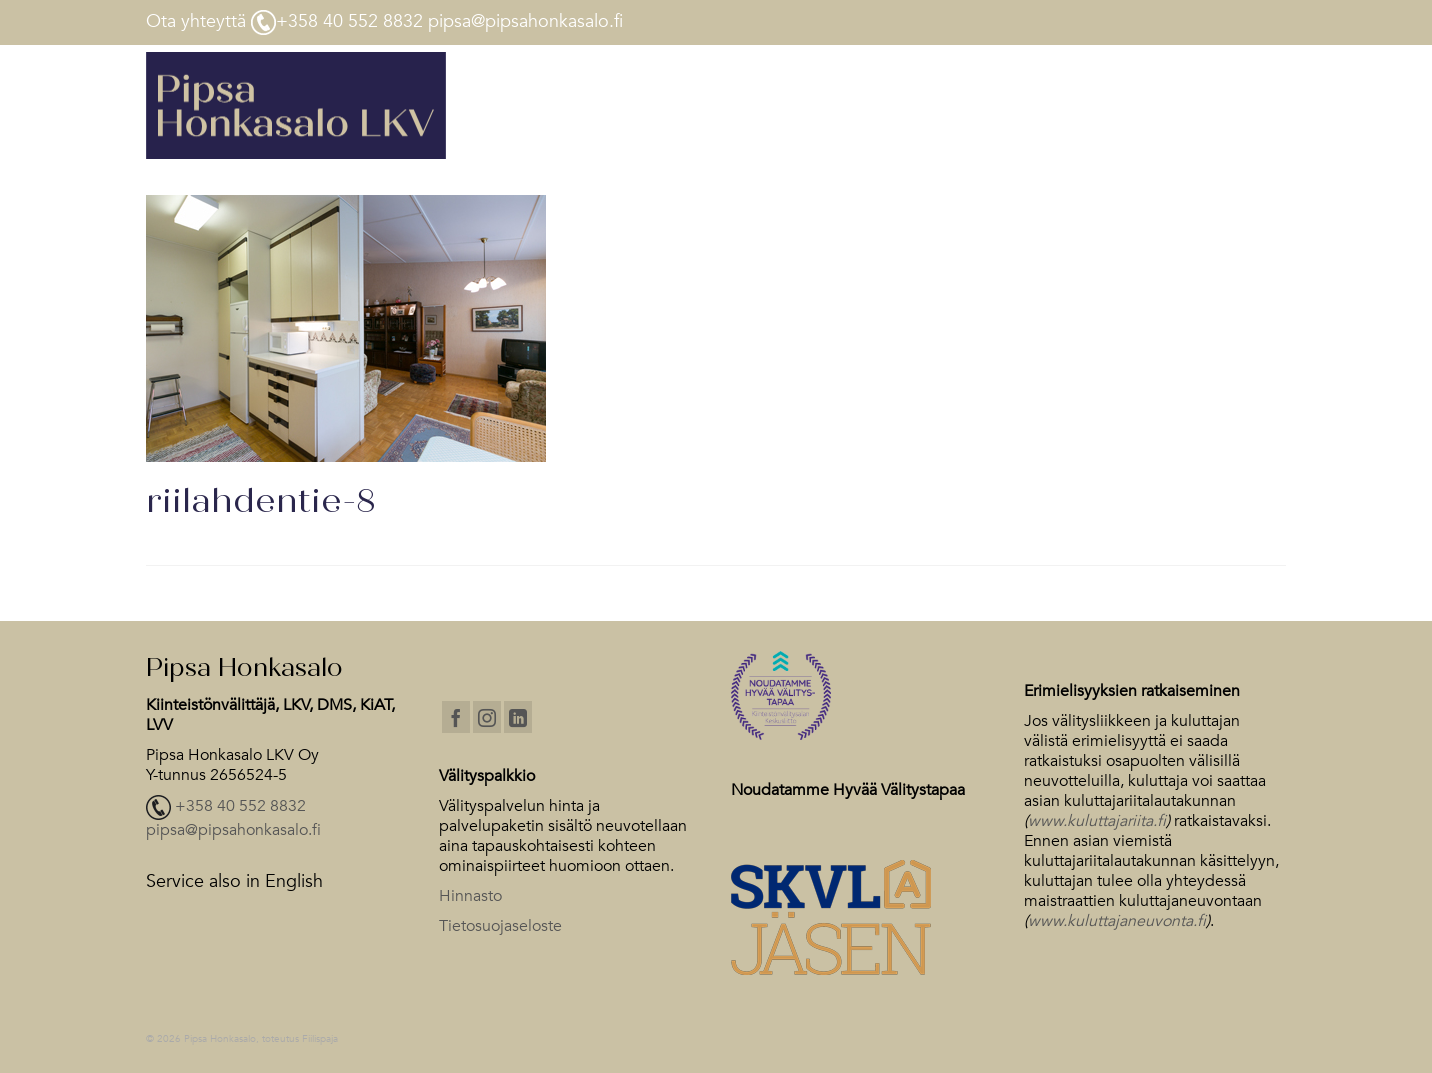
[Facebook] (456, 716)
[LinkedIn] (518, 716)
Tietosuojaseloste (500, 926)
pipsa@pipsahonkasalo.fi (233, 830)
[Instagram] (487, 716)
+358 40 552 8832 (240, 807)
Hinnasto (470, 896)
